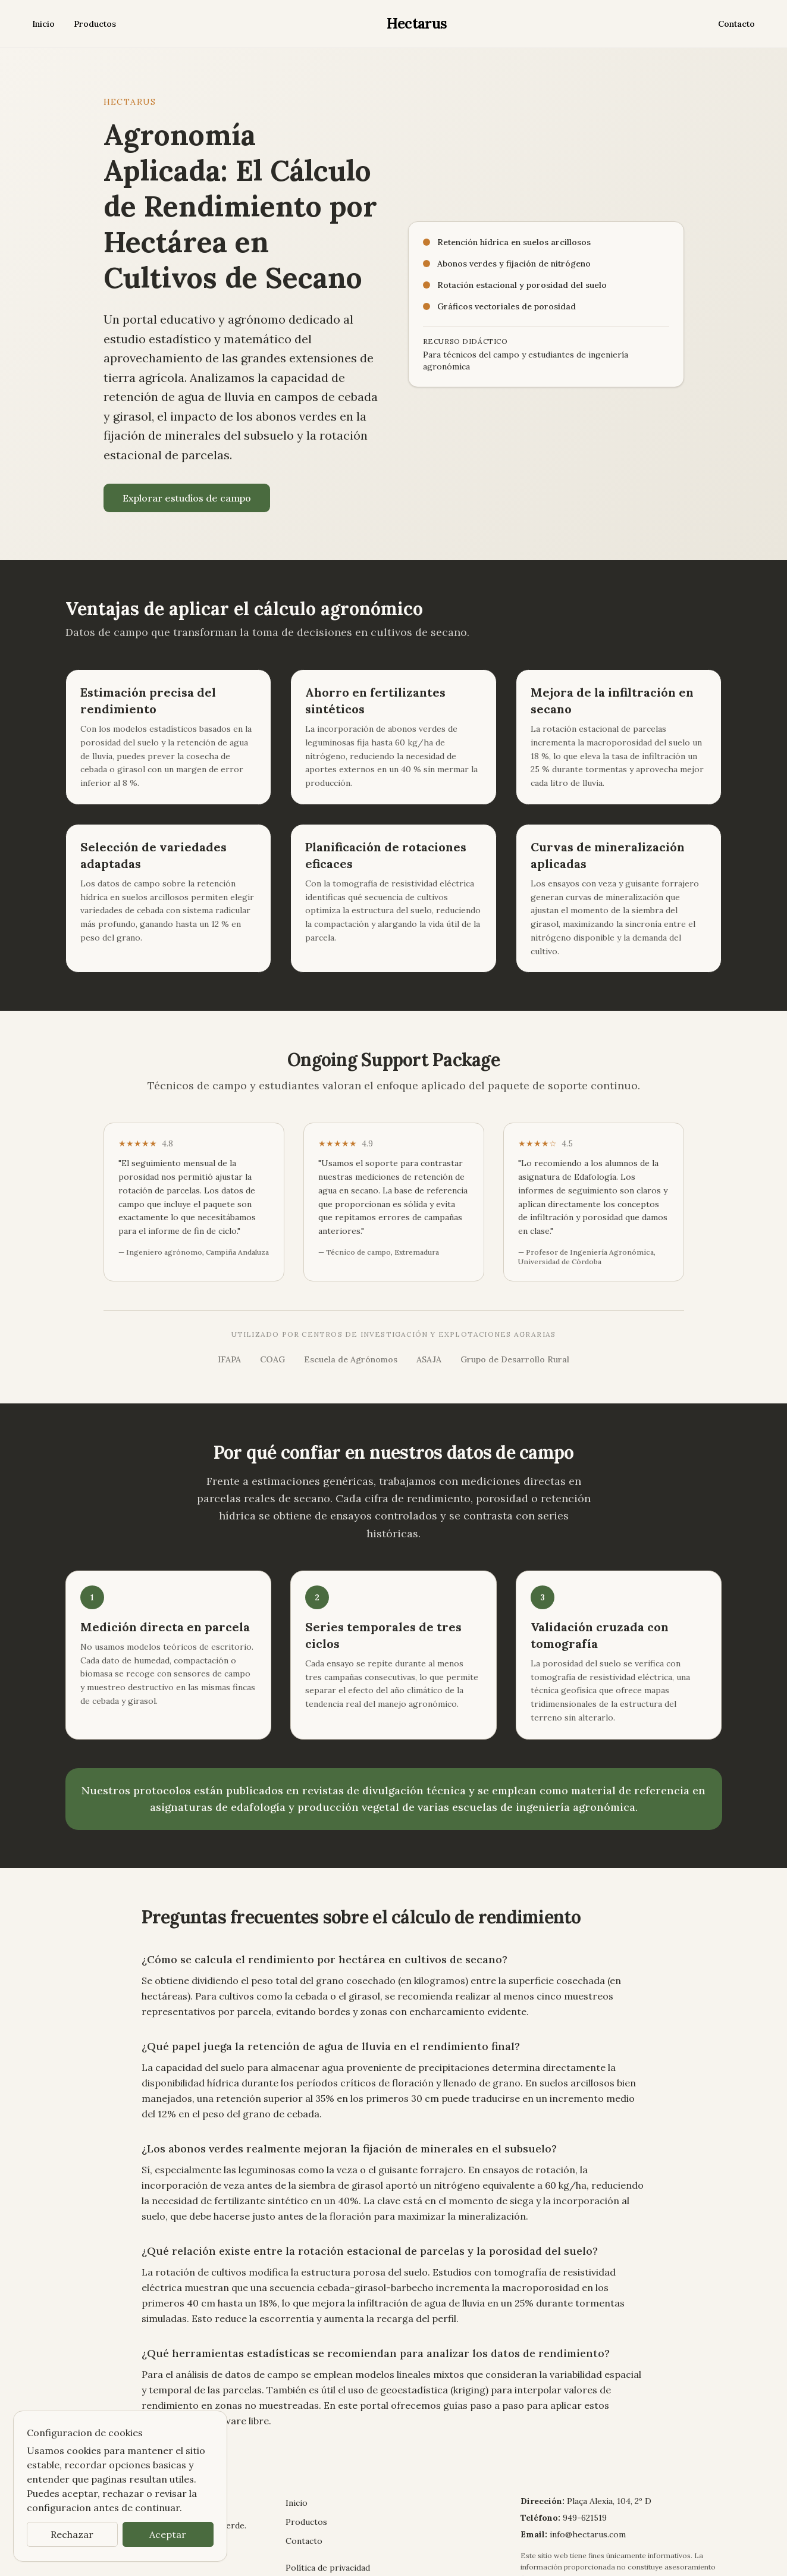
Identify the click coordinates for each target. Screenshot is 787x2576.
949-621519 (582, 2438)
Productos (89, 24)
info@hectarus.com (584, 2454)
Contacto (738, 24)
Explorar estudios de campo (181, 479)
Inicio (42, 24)
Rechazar (72, 2534)
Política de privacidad (325, 2488)
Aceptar (168, 2534)
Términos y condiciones (329, 2502)
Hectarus (414, 23)
